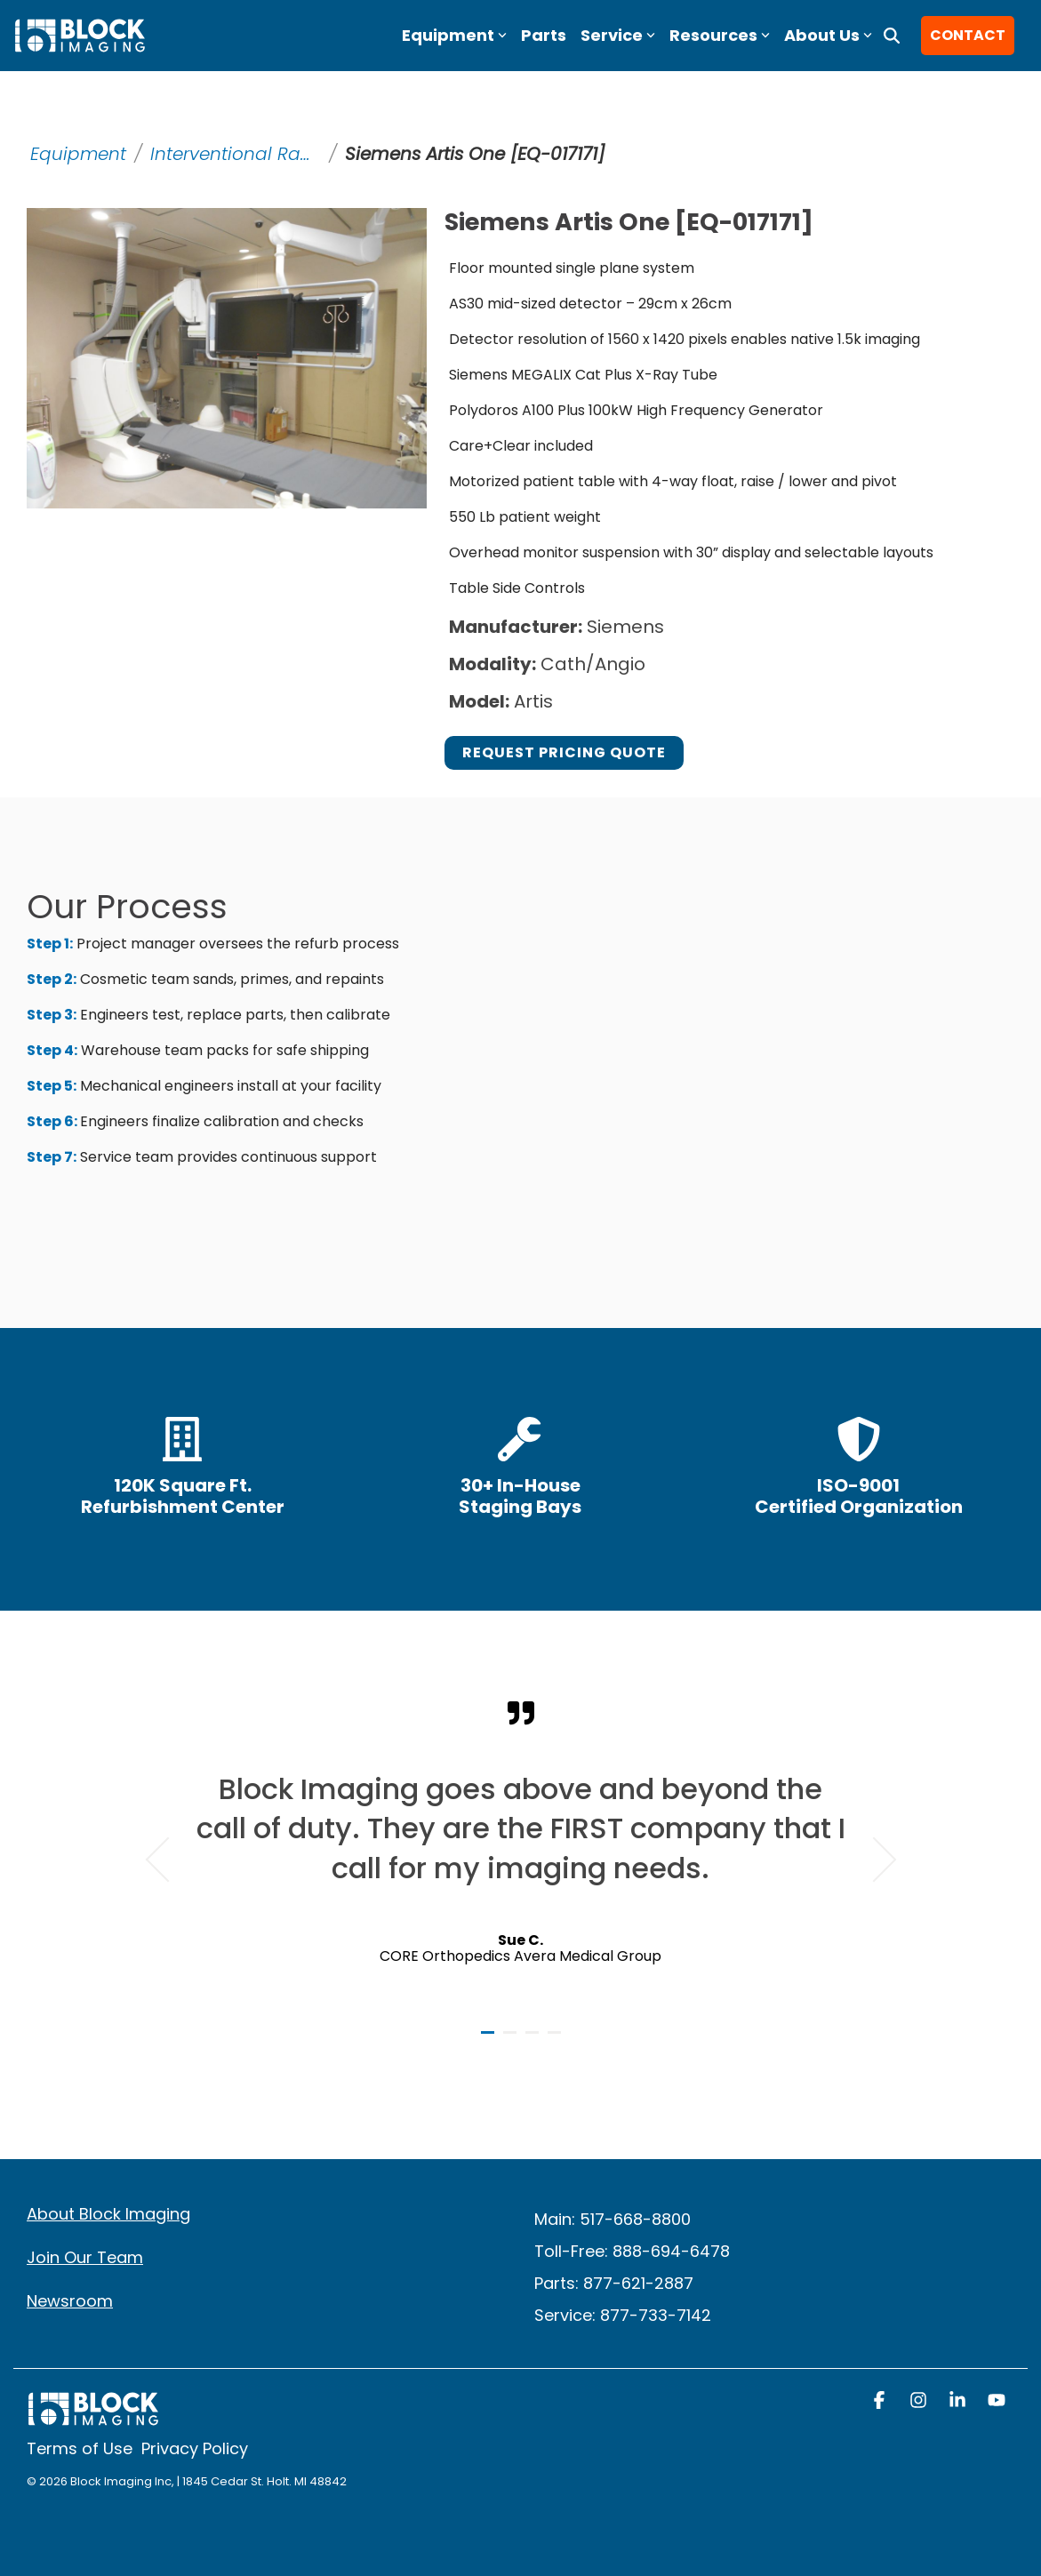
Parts (543, 35)
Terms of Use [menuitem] (79, 2448)
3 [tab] (534, 2040)
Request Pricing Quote (564, 752)
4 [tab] (556, 2040)
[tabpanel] (520, 1852)
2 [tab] (512, 2040)
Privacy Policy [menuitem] (194, 2448)
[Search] (891, 35)
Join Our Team (85, 2257)
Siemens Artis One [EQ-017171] (475, 153)
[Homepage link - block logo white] (93, 2417)
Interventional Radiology (237, 153)
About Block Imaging (108, 2214)
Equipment (78, 153)
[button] (881, 2401)
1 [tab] (490, 2040)
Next (873, 1860)
